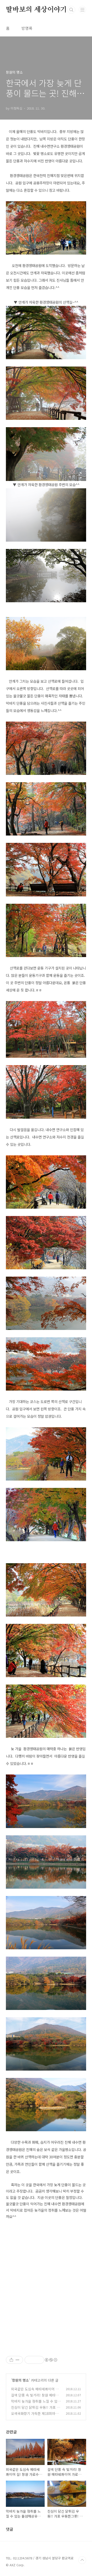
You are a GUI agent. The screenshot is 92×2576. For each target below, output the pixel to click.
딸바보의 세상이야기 (36, 9)
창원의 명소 (20, 2380)
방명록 (26, 28)
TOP (82, 2560)
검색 (71, 9)
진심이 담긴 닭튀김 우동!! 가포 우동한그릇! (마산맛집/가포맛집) (35, 2410)
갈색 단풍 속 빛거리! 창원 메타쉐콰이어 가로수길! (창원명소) (35, 2398)
